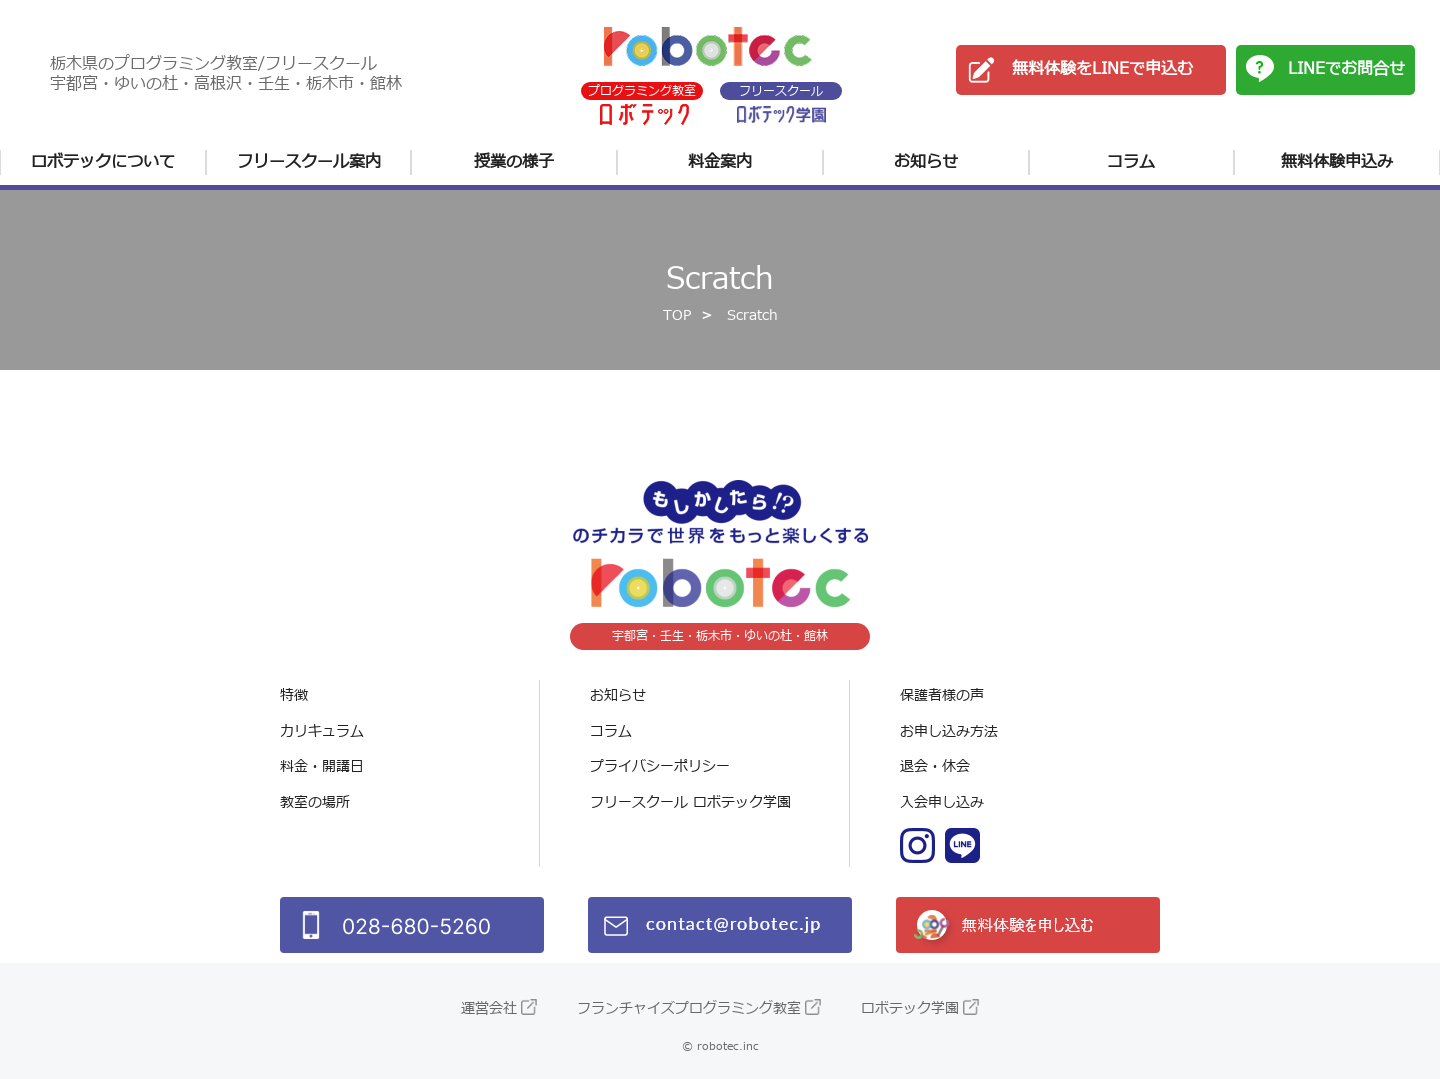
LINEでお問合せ (1346, 69)
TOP (677, 315)
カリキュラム (322, 731)
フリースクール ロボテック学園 (690, 802)
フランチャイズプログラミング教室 (689, 1008)
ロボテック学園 (910, 1008)
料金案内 (720, 162)
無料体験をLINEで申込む (1102, 69)
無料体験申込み (1337, 162)
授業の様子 (514, 162)
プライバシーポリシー (660, 766)
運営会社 (489, 1008)
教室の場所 (315, 802)
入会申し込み (942, 802)
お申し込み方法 (949, 731)
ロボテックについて (103, 162)
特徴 (294, 695)
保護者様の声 (942, 695)
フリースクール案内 (309, 162)
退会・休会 (935, 766)
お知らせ (926, 162)
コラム (1131, 162)
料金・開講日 (322, 766)
